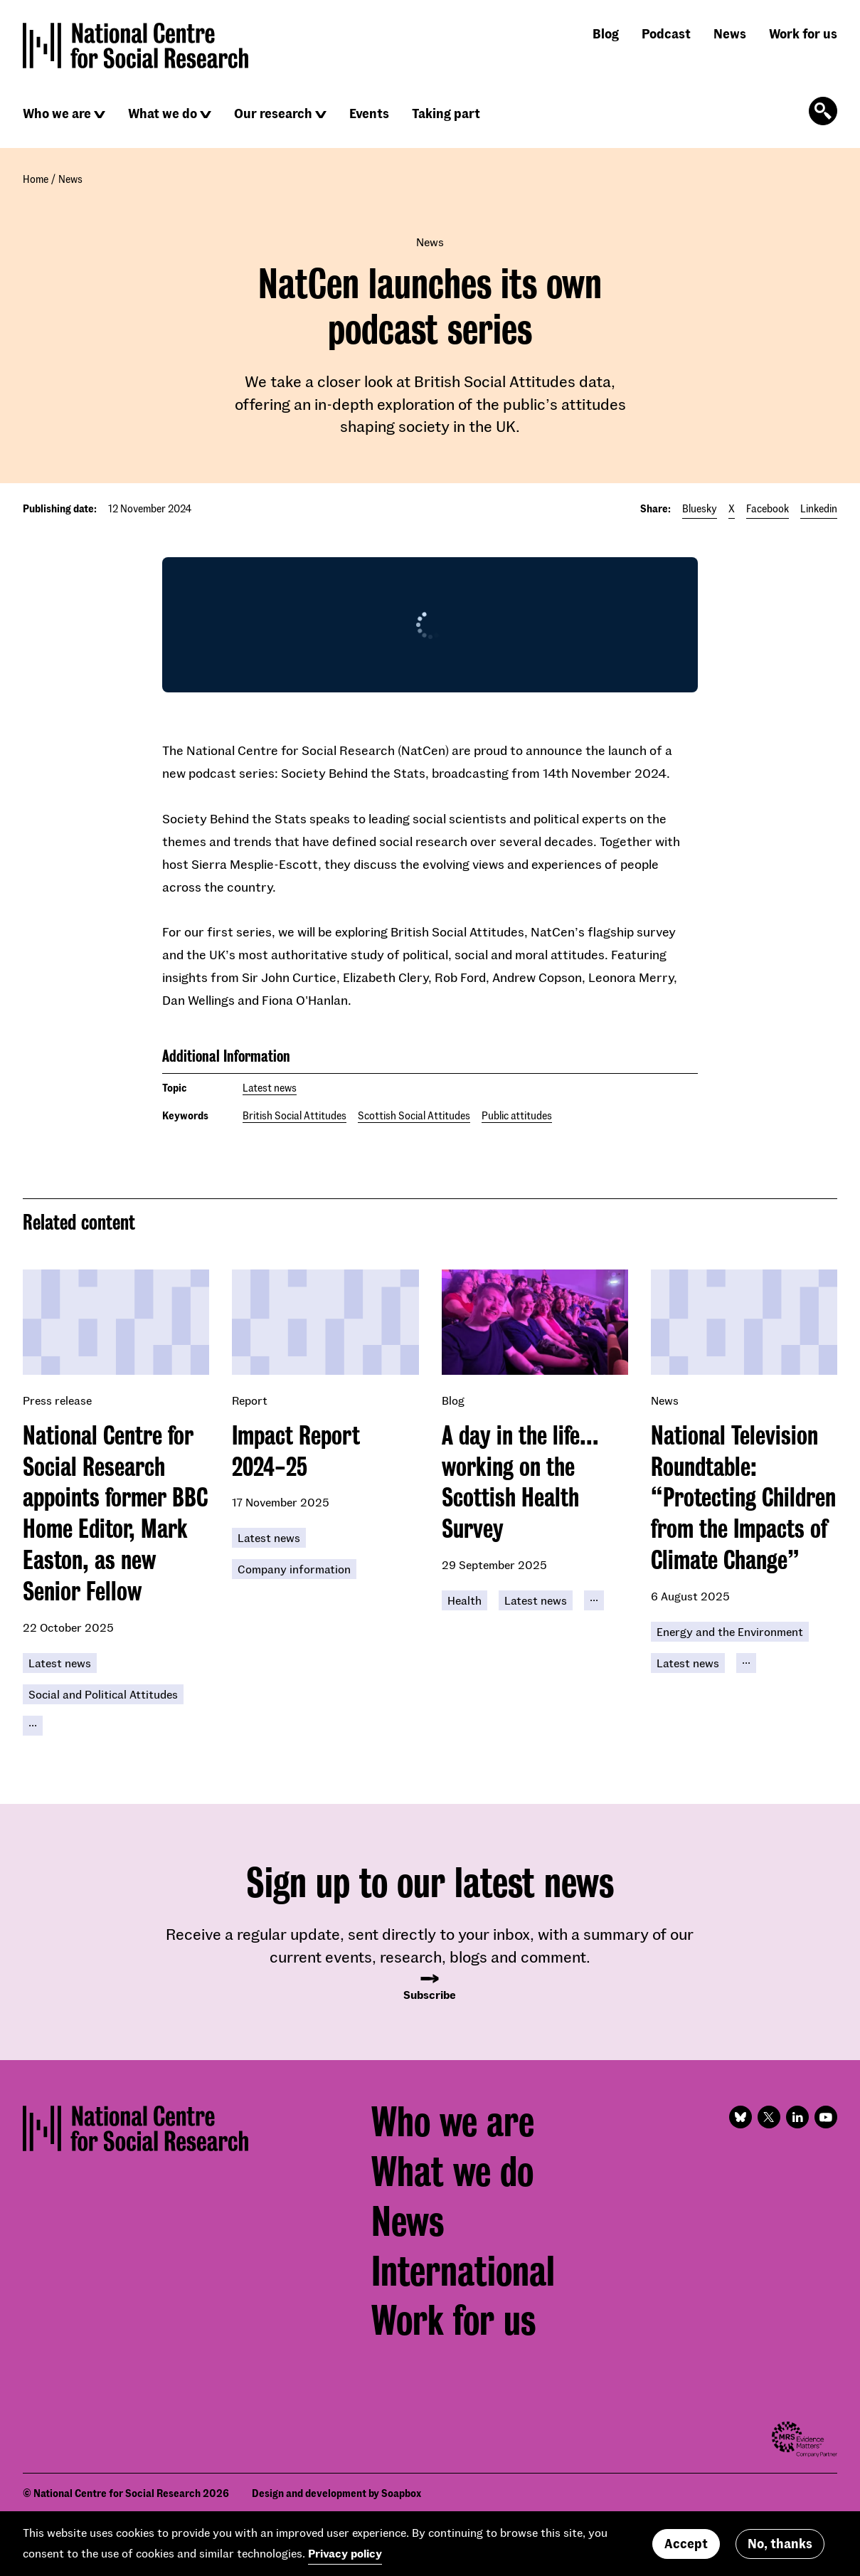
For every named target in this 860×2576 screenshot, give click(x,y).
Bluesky (699, 508)
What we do (162, 113)
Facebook (767, 508)
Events (369, 113)
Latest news (270, 1088)
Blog (606, 33)
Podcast (666, 33)
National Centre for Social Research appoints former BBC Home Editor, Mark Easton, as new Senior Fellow (115, 1513)
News (729, 33)
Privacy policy (345, 2553)
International (463, 2271)
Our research (273, 113)
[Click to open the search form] (823, 111)
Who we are (57, 113)
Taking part (446, 113)
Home (35, 179)
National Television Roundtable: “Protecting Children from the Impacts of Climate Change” (743, 1497)
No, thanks (780, 2543)
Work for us (803, 33)
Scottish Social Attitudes (414, 1115)
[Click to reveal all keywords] (33, 1726)
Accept (686, 2543)
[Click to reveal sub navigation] (99, 114)
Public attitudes (517, 1115)
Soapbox (401, 2493)
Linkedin (818, 508)
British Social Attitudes (294, 1115)
